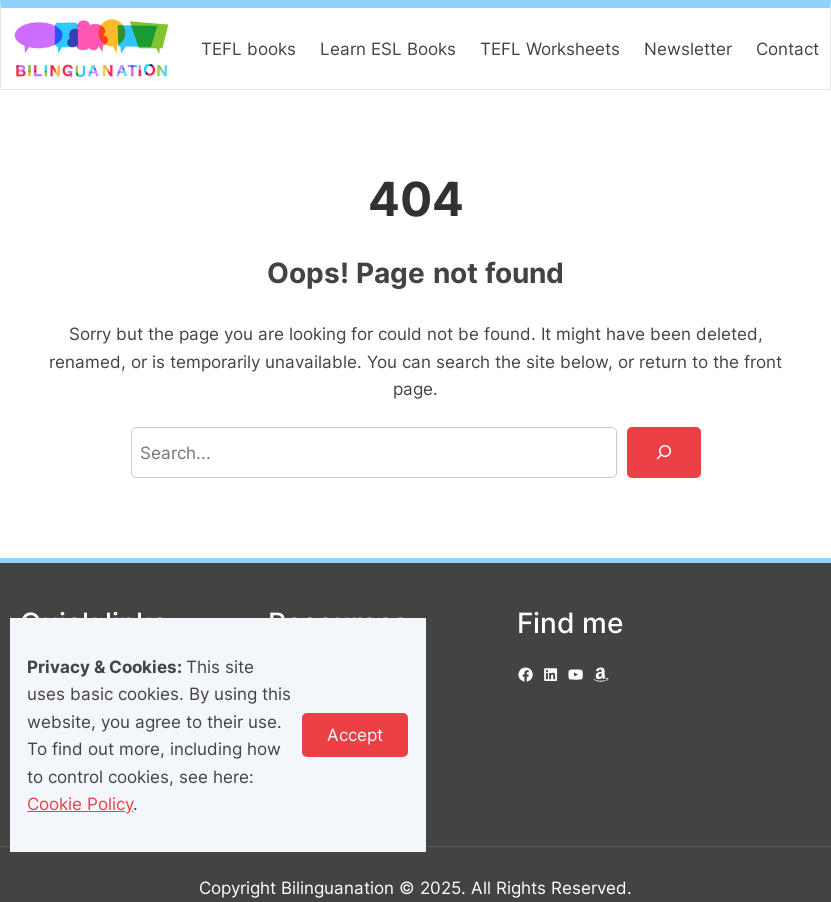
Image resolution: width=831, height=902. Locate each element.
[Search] (664, 452)
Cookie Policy (80, 803)
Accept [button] (355, 734)
